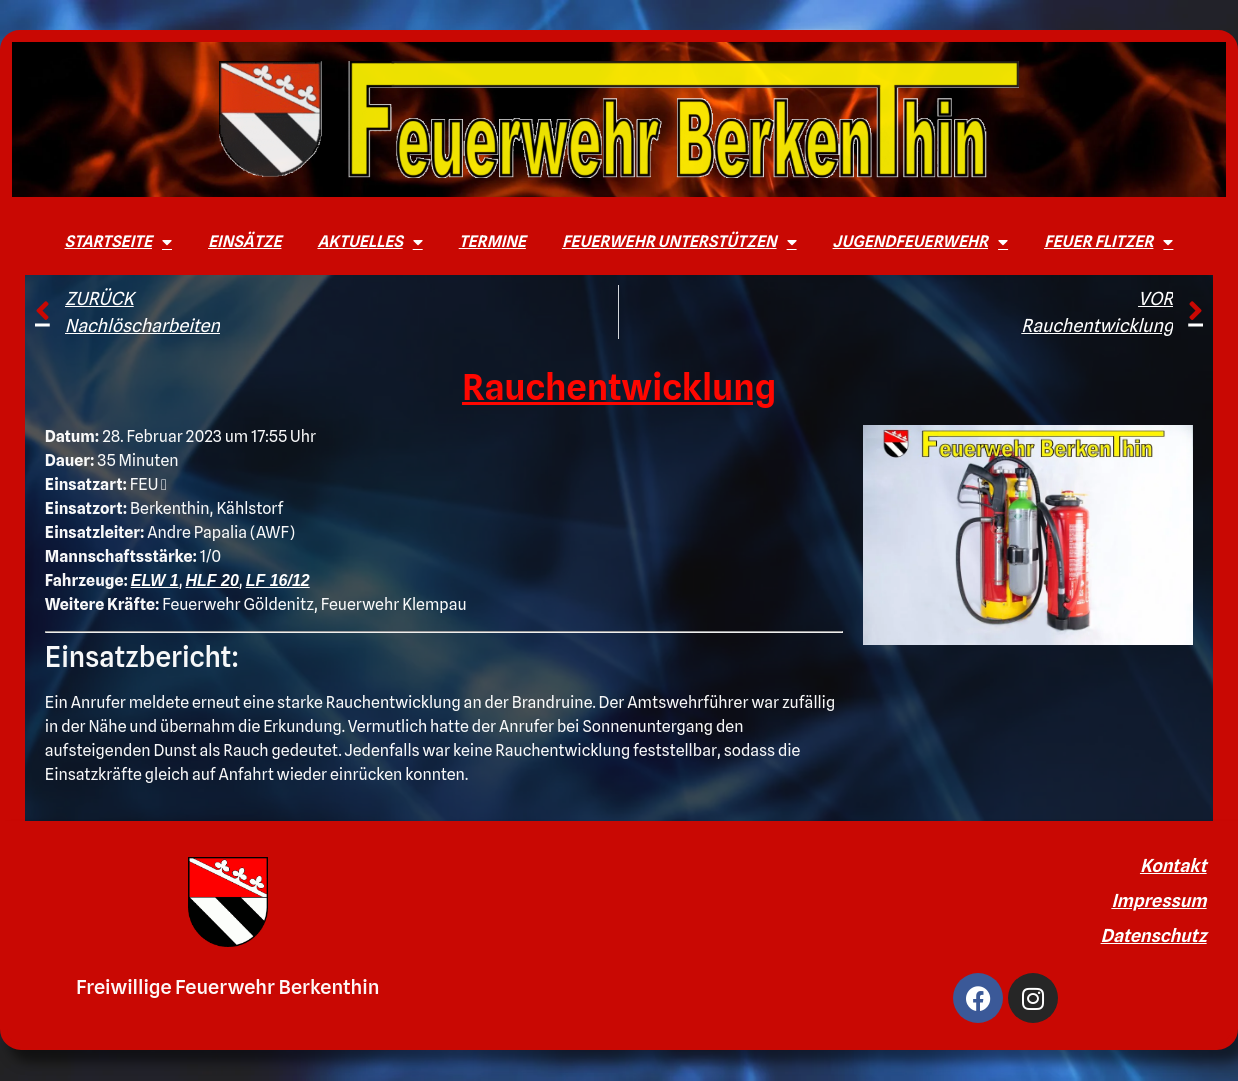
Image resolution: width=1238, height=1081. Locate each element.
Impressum (1158, 900)
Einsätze (244, 241)
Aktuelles (369, 242)
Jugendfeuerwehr (921, 242)
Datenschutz (1154, 935)
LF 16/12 (278, 580)
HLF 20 (212, 580)
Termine (492, 241)
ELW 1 (155, 580)
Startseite (118, 242)
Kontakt (1173, 865)
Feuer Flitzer (1108, 242)
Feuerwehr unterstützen (679, 242)
